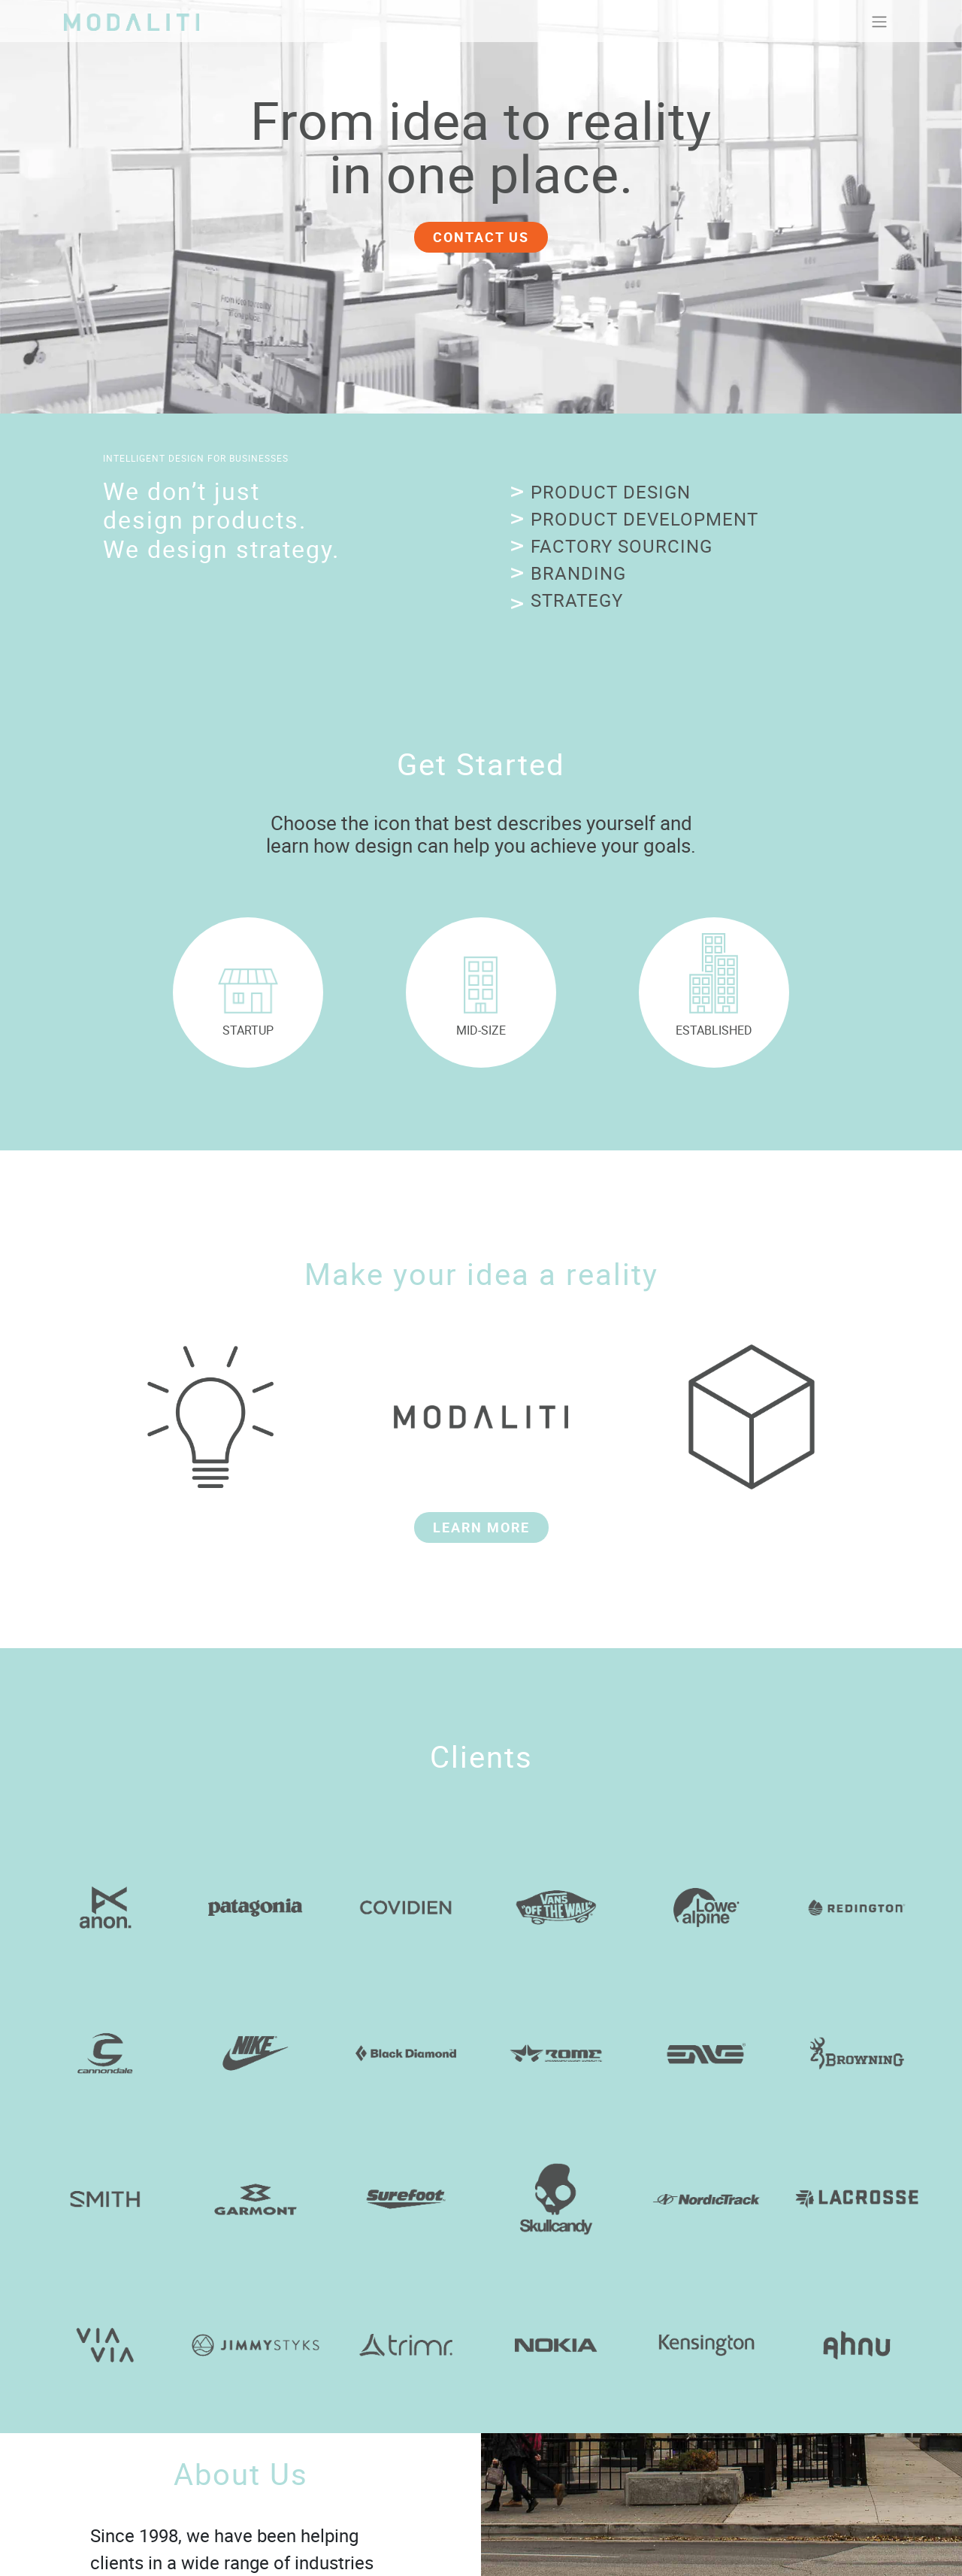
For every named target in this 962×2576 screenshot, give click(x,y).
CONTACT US (481, 237)
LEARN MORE (481, 1527)
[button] (601, 494)
